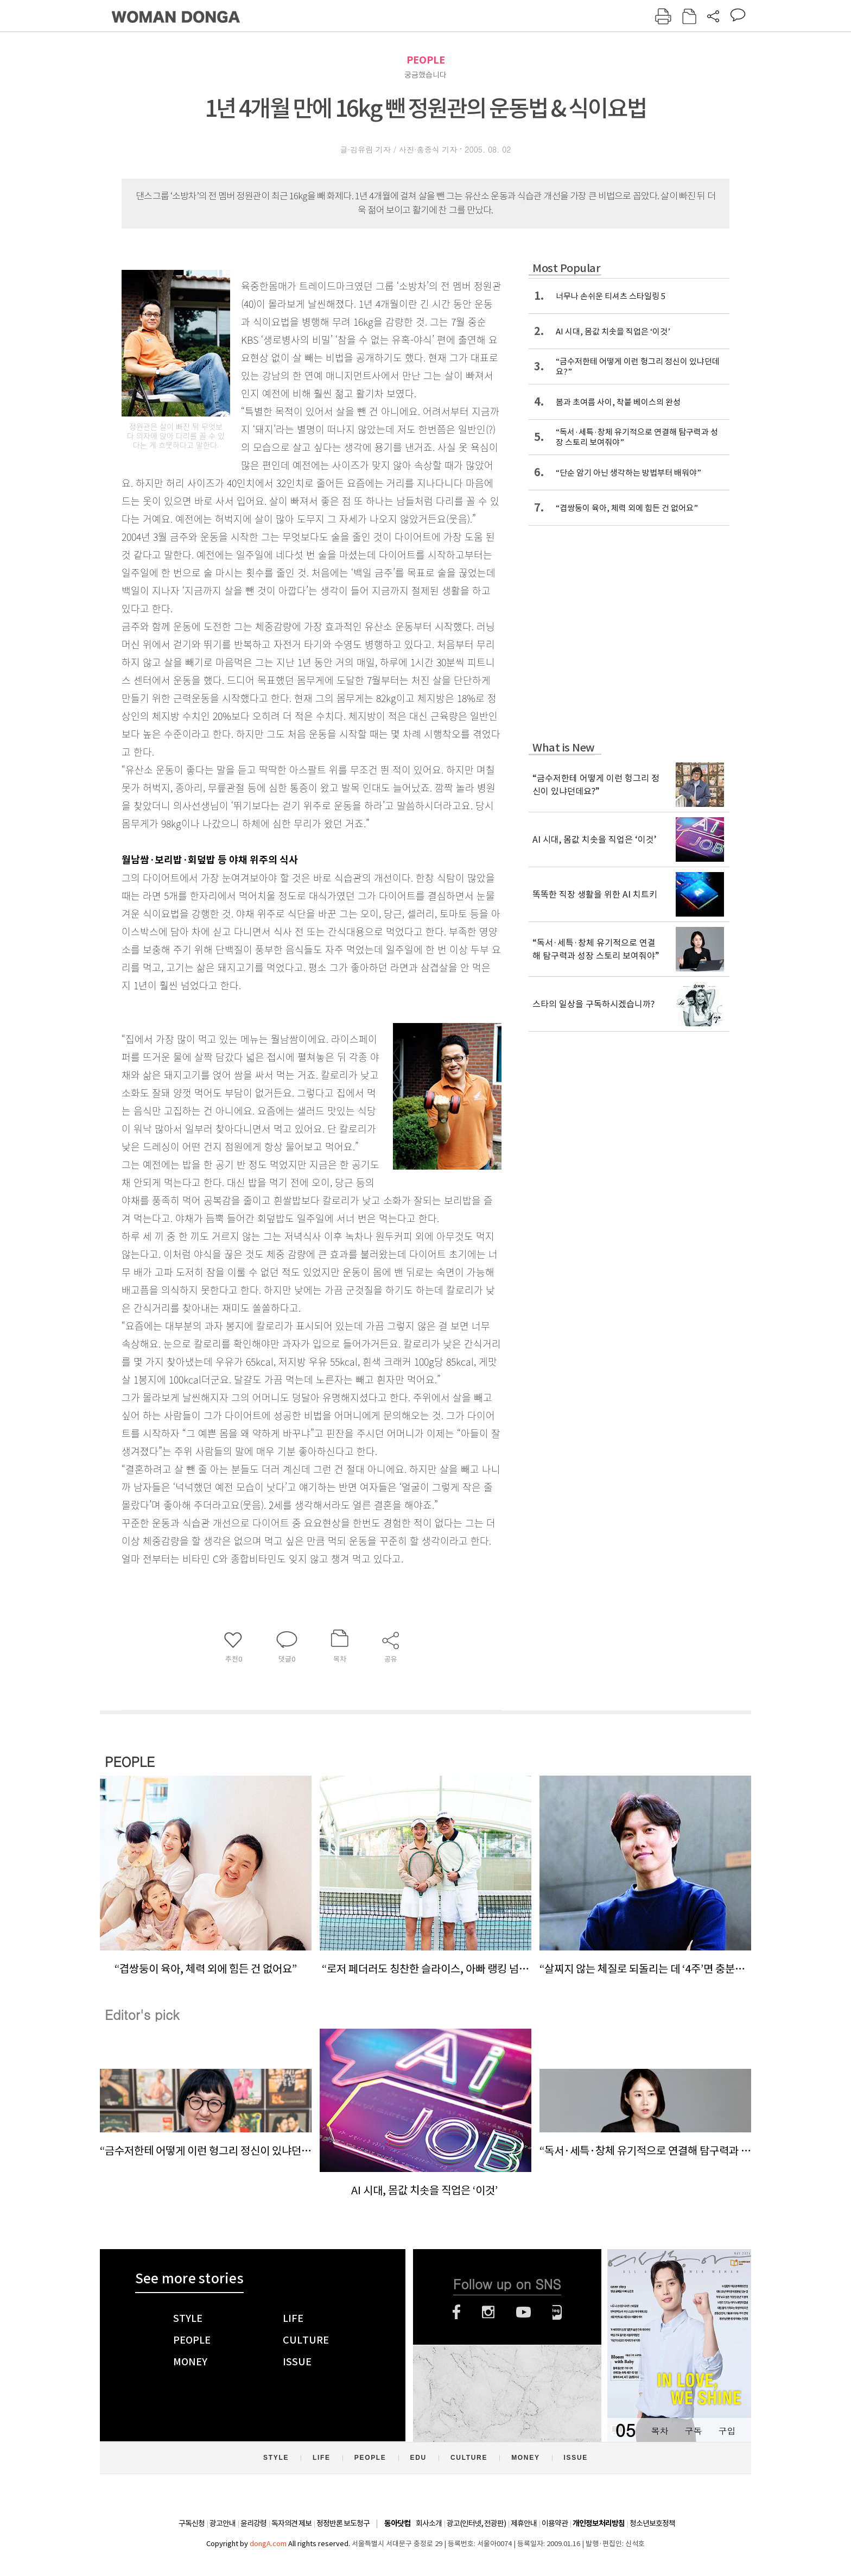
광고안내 (222, 2523)
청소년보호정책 (652, 2523)
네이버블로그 (557, 2312)
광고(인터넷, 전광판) (476, 2523)
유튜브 (523, 2312)
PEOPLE (426, 60)
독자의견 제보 (291, 2523)
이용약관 (555, 2523)
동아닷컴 (397, 2523)
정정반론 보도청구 (343, 2523)
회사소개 (429, 2523)
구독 (693, 2431)
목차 (659, 2431)
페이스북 (456, 2312)
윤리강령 (253, 2523)
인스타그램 (488, 2312)
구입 (726, 2431)
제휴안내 (524, 2523)
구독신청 (192, 2523)
